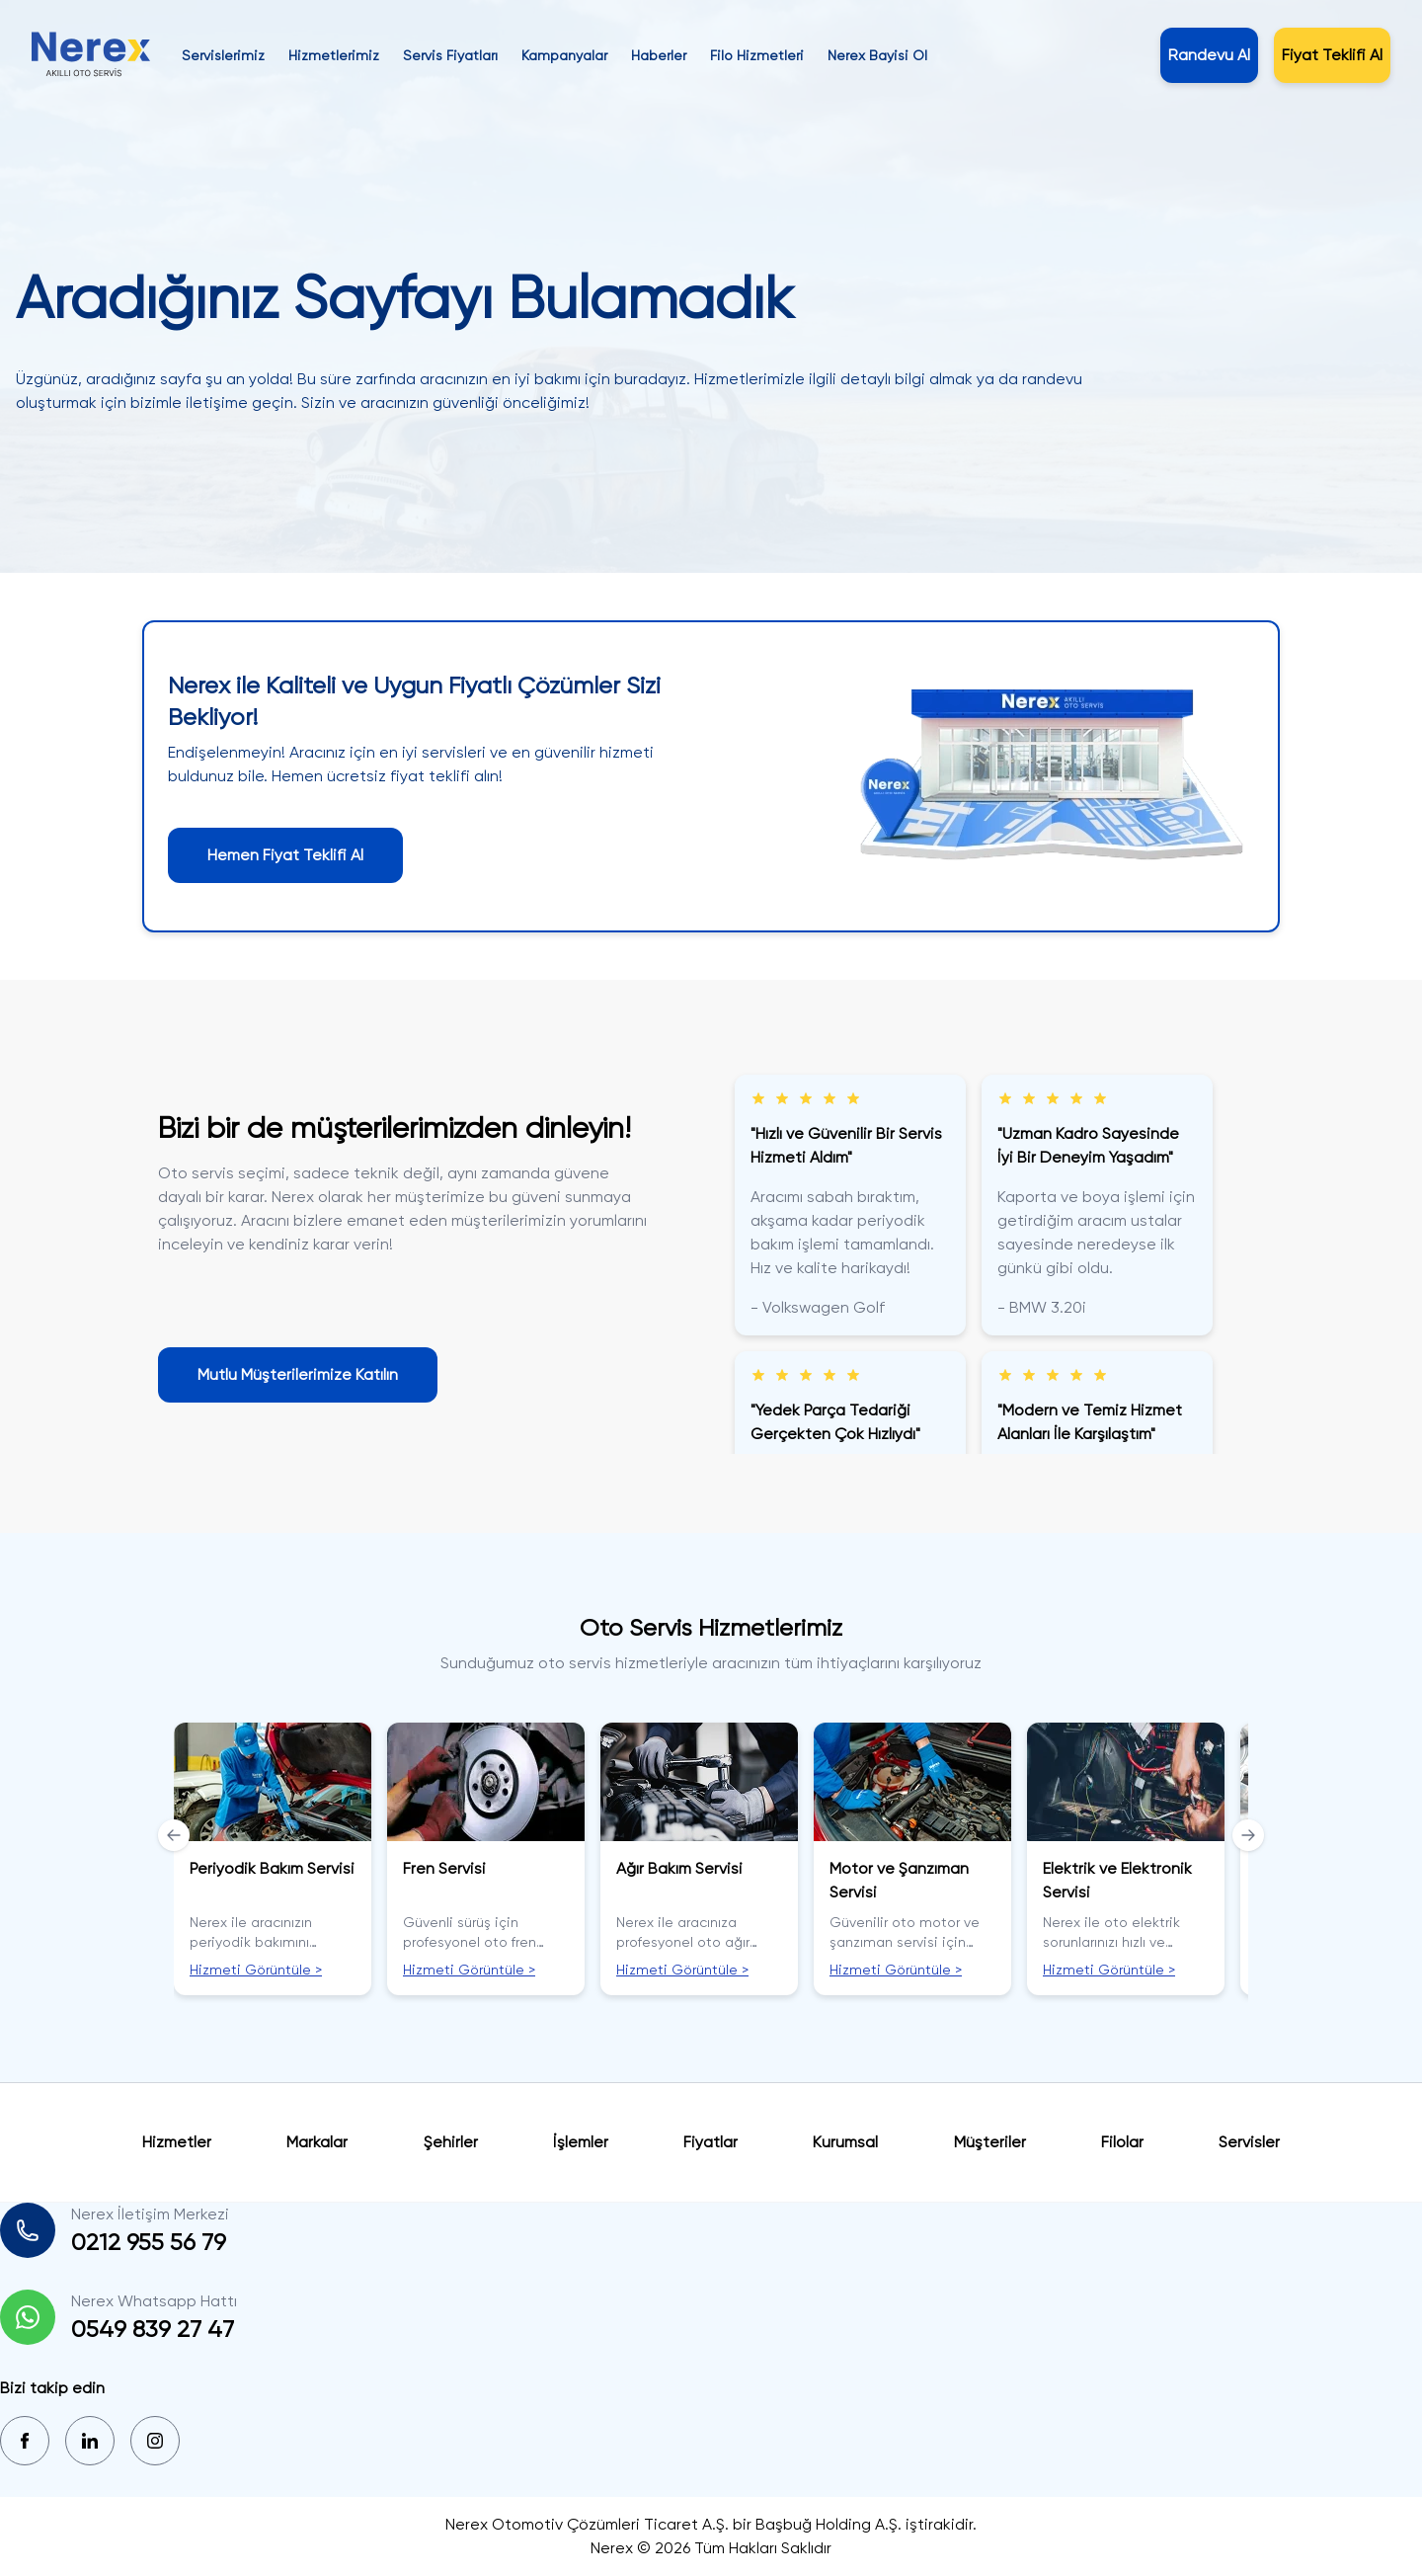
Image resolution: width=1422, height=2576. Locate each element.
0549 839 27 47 (152, 2329)
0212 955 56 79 (148, 2242)
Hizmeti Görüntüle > (256, 1969)
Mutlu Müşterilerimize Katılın (298, 1374)
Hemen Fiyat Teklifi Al (285, 854)
